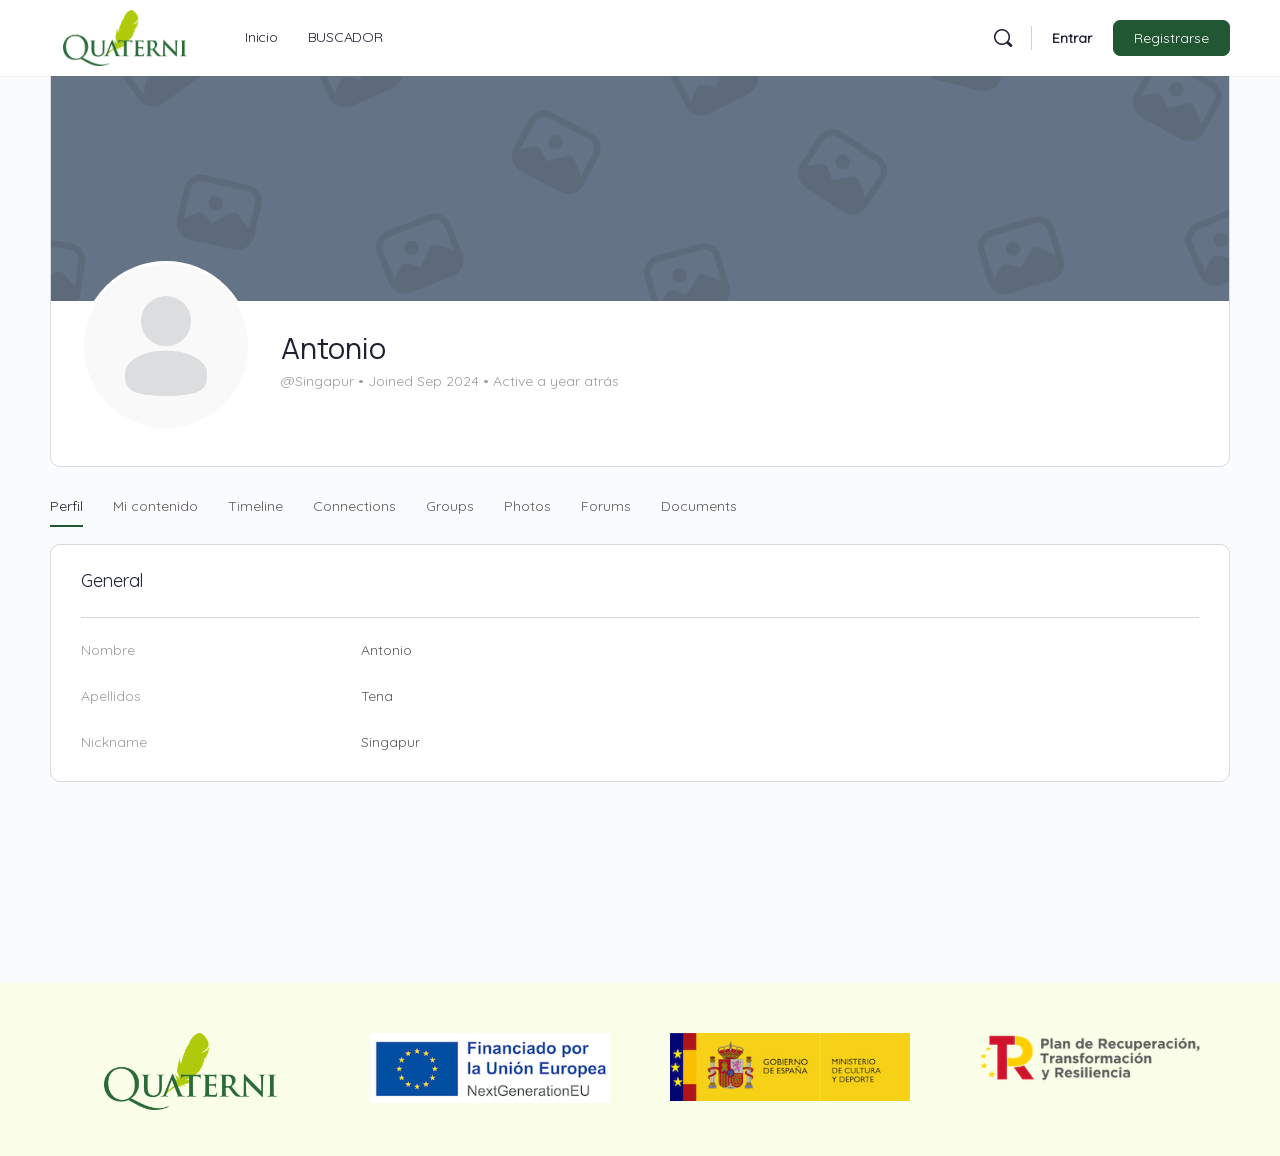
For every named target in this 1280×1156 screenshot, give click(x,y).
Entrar (1072, 38)
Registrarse (1171, 38)
